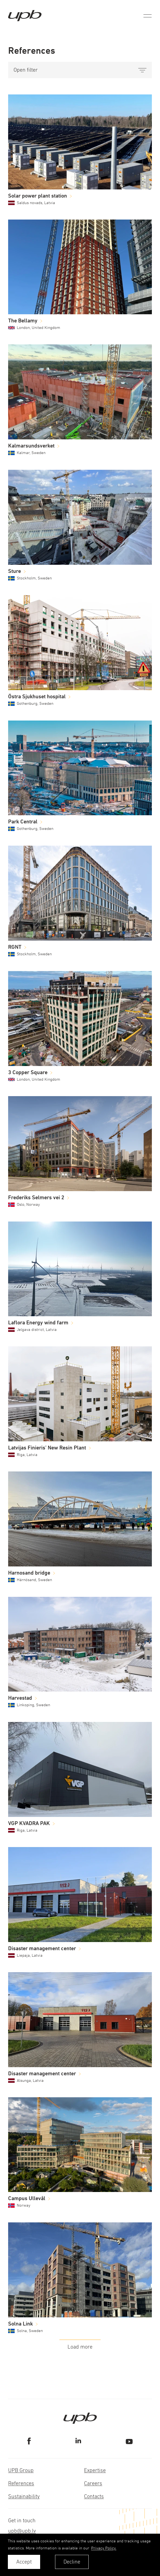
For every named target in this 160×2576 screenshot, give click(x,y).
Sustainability (24, 2496)
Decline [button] (71, 2562)
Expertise (95, 2470)
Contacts (94, 2496)
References (21, 2483)
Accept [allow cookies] (24, 2562)
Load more (80, 2347)
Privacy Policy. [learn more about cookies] (103, 2548)
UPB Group (21, 2470)
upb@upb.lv (22, 2531)
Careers (93, 2483)
